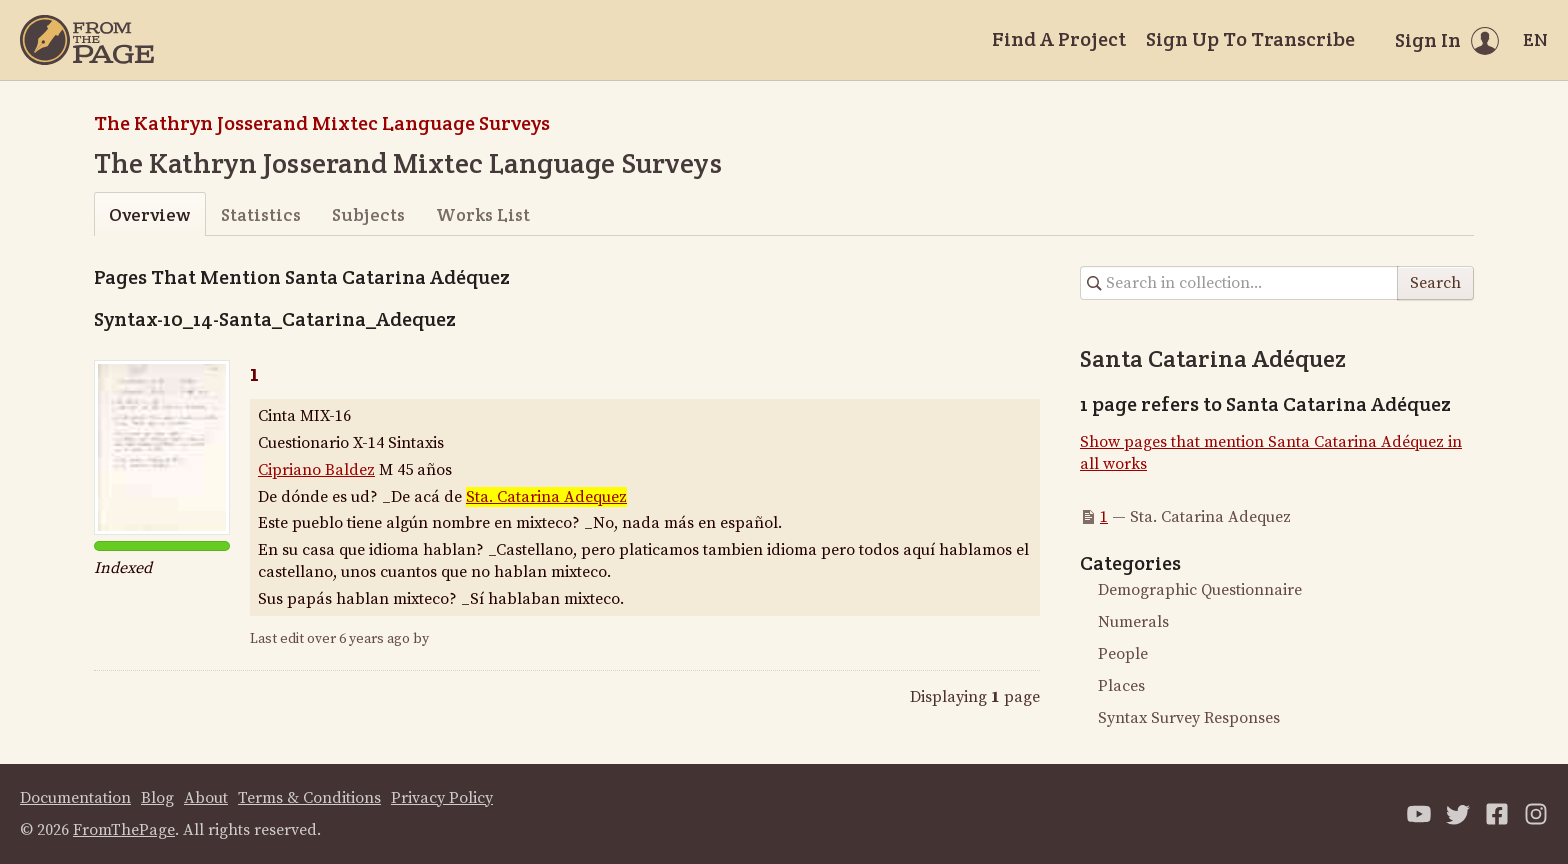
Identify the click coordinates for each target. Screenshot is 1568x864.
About (206, 798)
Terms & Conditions (309, 798)
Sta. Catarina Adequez (546, 497)
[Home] (87, 40)
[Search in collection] (1239, 283)
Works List (483, 214)
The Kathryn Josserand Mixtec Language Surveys (322, 123)
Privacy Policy (442, 798)
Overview (149, 214)
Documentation (75, 798)
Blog (157, 798)
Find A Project (1059, 39)
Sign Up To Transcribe (1250, 39)
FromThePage (124, 830)
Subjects (368, 214)
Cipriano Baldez (316, 470)
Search (1435, 283)
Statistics (261, 214)
